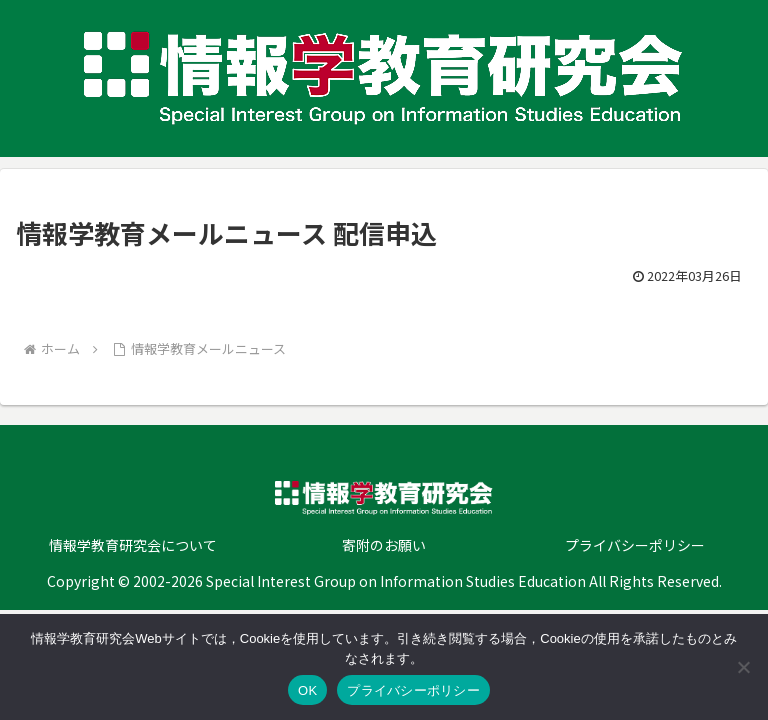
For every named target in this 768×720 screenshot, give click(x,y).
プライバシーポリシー (635, 545)
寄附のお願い (384, 545)
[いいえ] (743, 667)
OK (307, 690)
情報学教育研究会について (133, 545)
